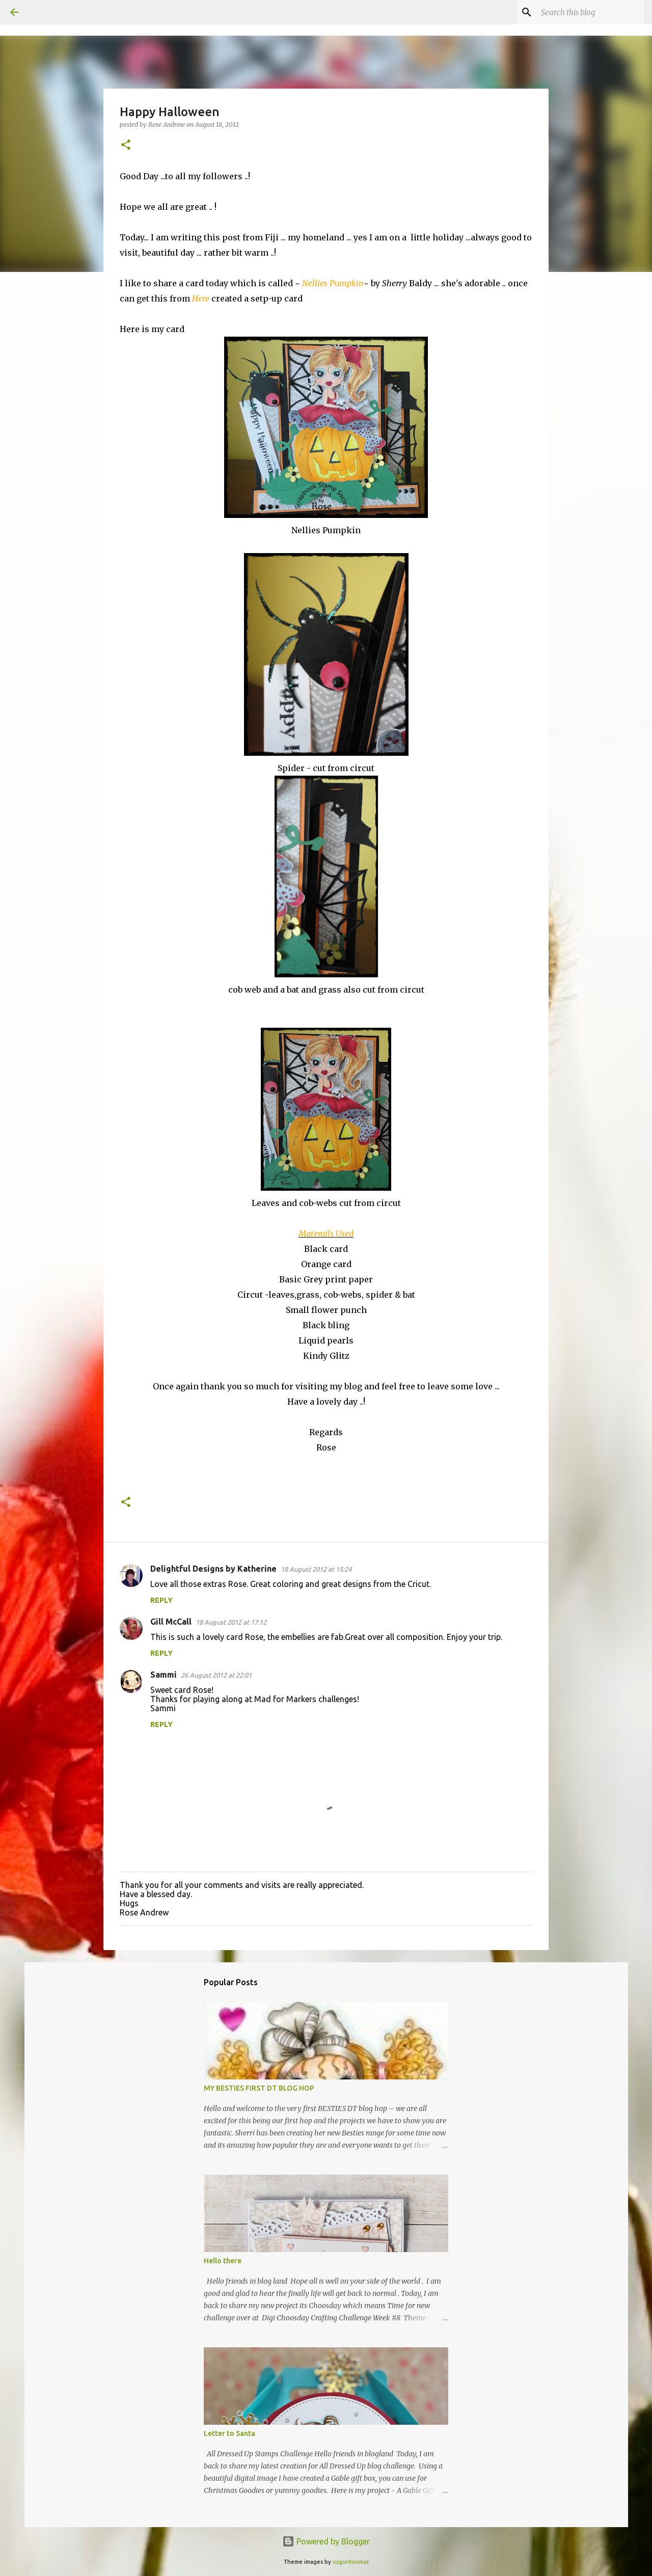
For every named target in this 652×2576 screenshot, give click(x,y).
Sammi (163, 1674)
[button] (126, 145)
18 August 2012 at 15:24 (316, 1569)
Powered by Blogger (326, 2541)
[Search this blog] (590, 12)
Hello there (222, 2261)
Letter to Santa (229, 2433)
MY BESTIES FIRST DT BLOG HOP (259, 2088)
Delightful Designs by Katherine (213, 1568)
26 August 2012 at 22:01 (216, 1675)
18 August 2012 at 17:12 (231, 1622)
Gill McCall (171, 1621)
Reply (161, 1600)
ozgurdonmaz (351, 2562)
